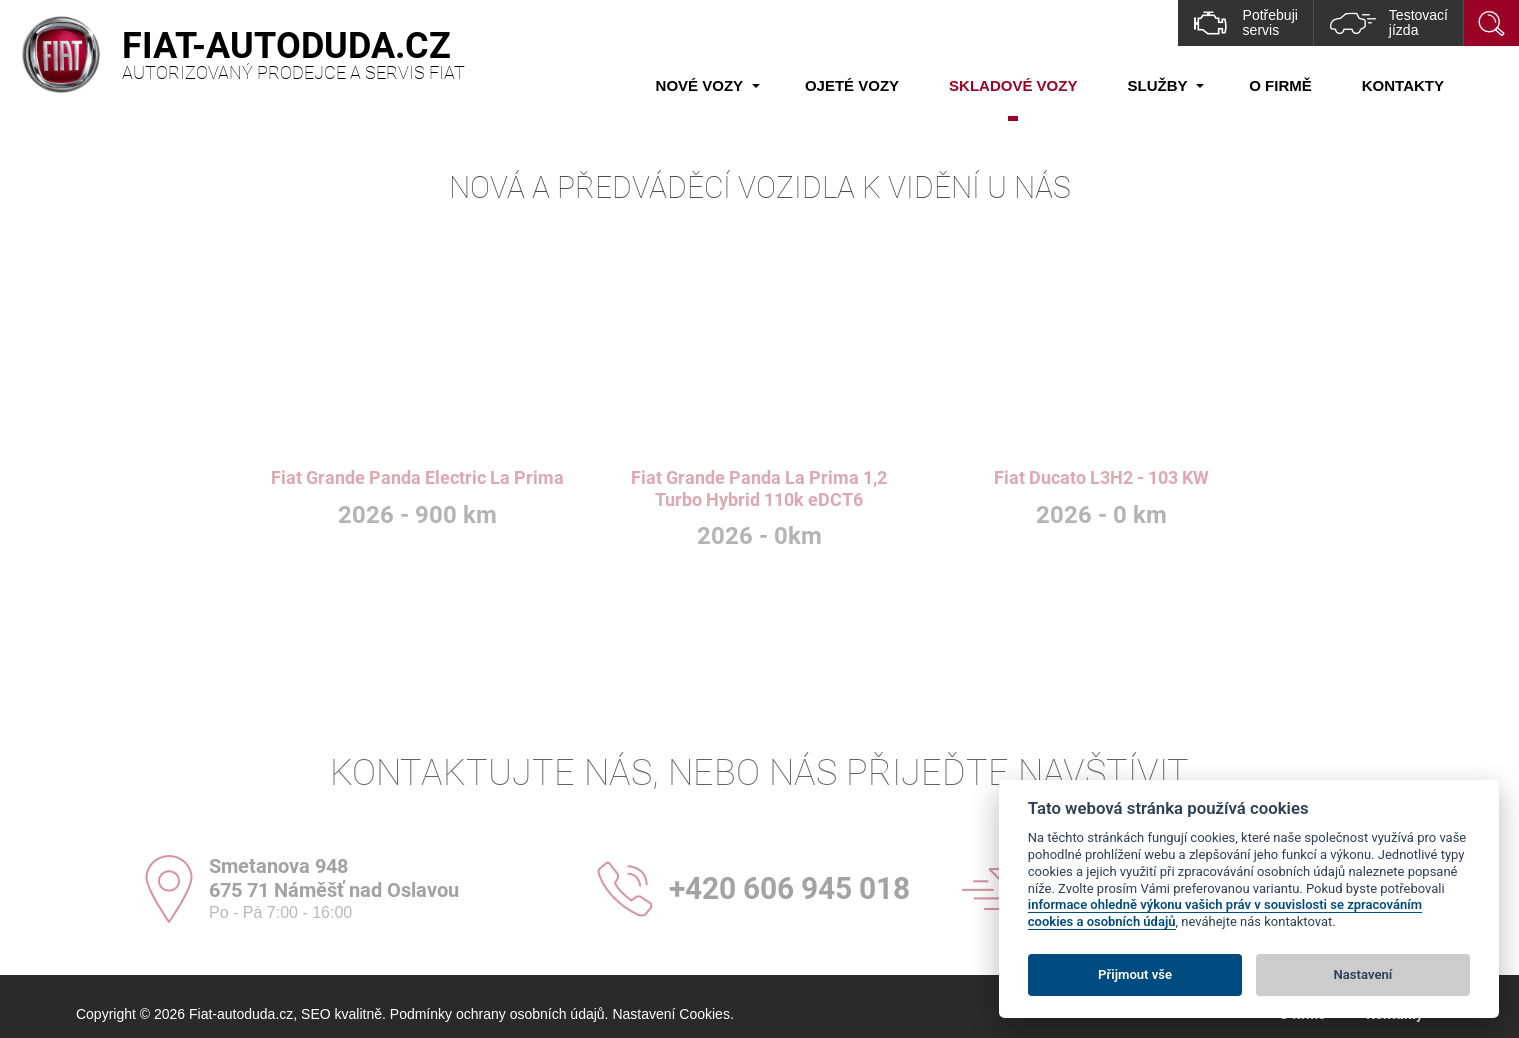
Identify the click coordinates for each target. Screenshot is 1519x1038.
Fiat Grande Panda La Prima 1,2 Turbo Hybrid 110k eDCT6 (759, 488)
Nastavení (1363, 974)
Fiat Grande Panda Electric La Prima (417, 477)
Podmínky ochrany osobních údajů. (499, 1014)
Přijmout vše (1135, 974)
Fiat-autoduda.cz (241, 1014)
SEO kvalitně (341, 1014)
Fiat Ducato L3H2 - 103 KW (1101, 477)
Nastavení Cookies (671, 1014)
